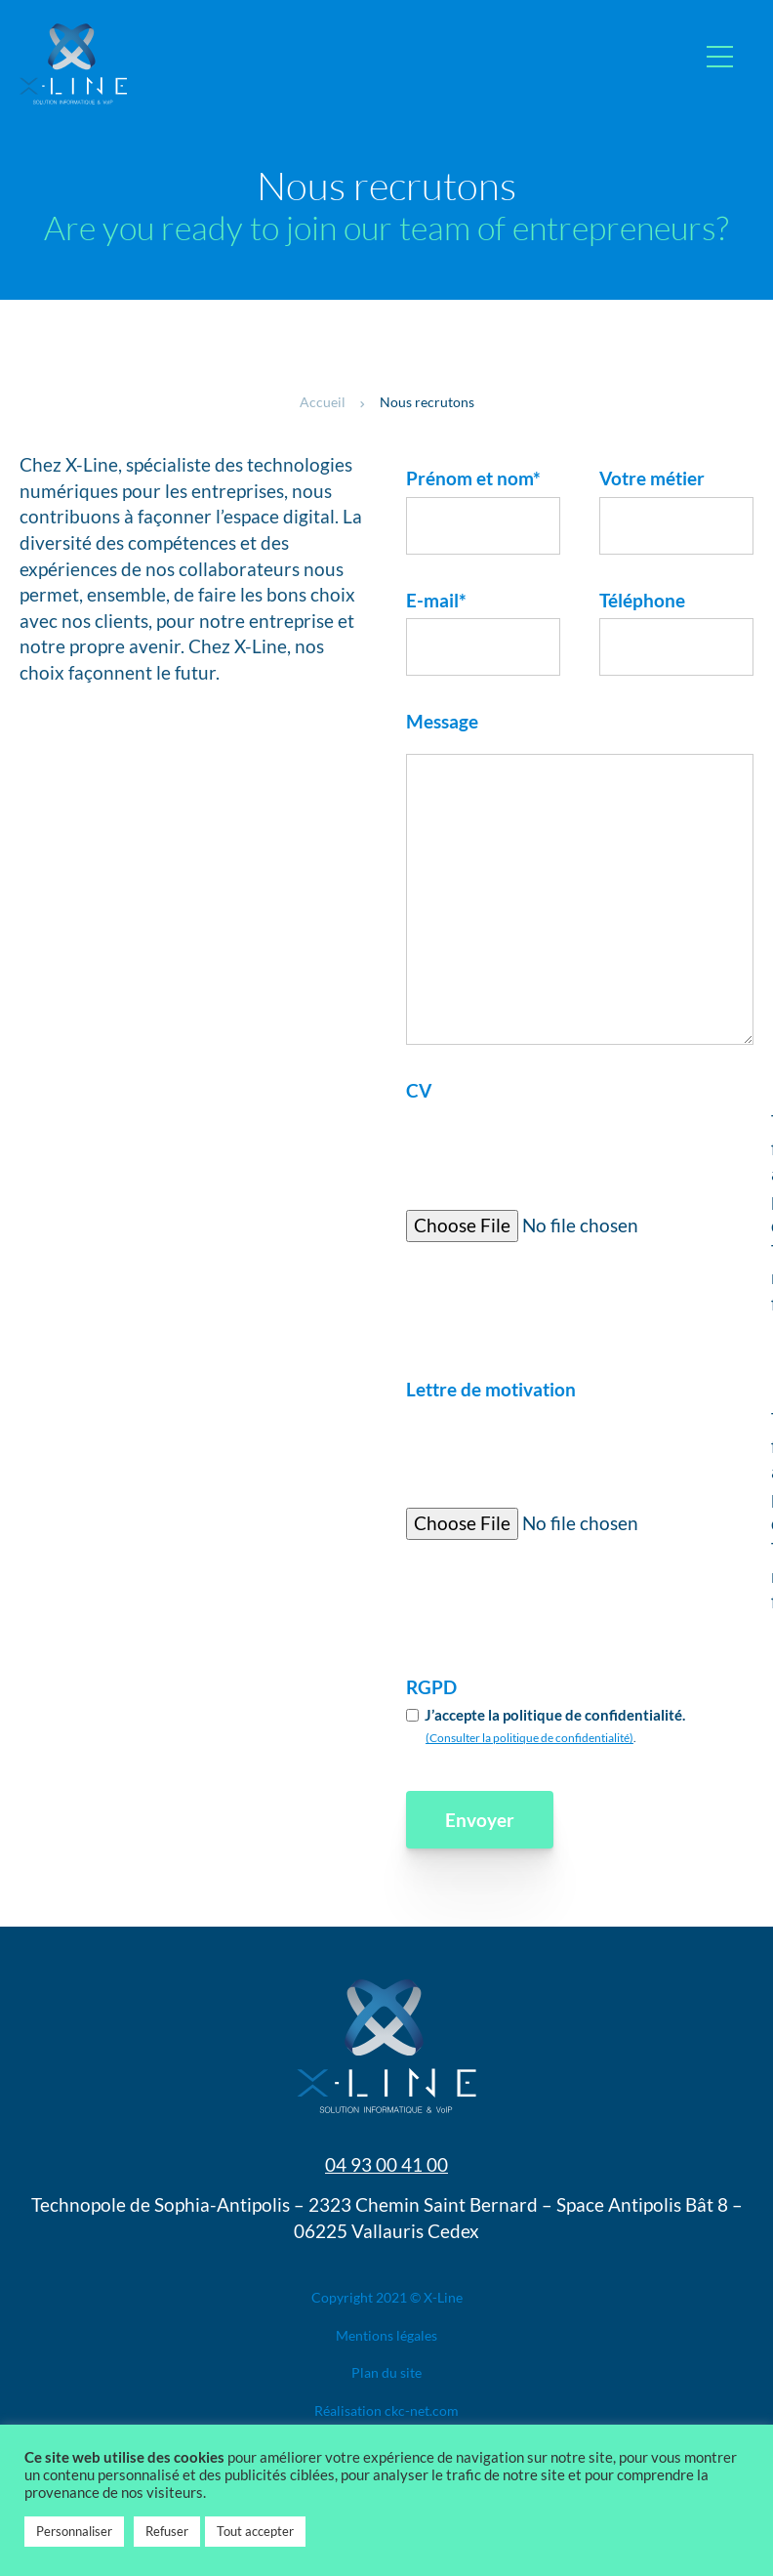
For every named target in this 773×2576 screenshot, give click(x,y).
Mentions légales (386, 2335)
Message (442, 721)
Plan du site (386, 2372)
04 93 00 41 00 (386, 2164)
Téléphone (642, 600)
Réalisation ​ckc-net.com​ (386, 2410)
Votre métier (652, 478)
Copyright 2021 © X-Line (387, 2297)
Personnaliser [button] (74, 2531)
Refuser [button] (166, 2531)
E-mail (436, 600)
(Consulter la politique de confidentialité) (529, 1737)
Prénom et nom (473, 478)
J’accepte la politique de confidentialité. (555, 1715)
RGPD (431, 1687)
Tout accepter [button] (255, 2531)
